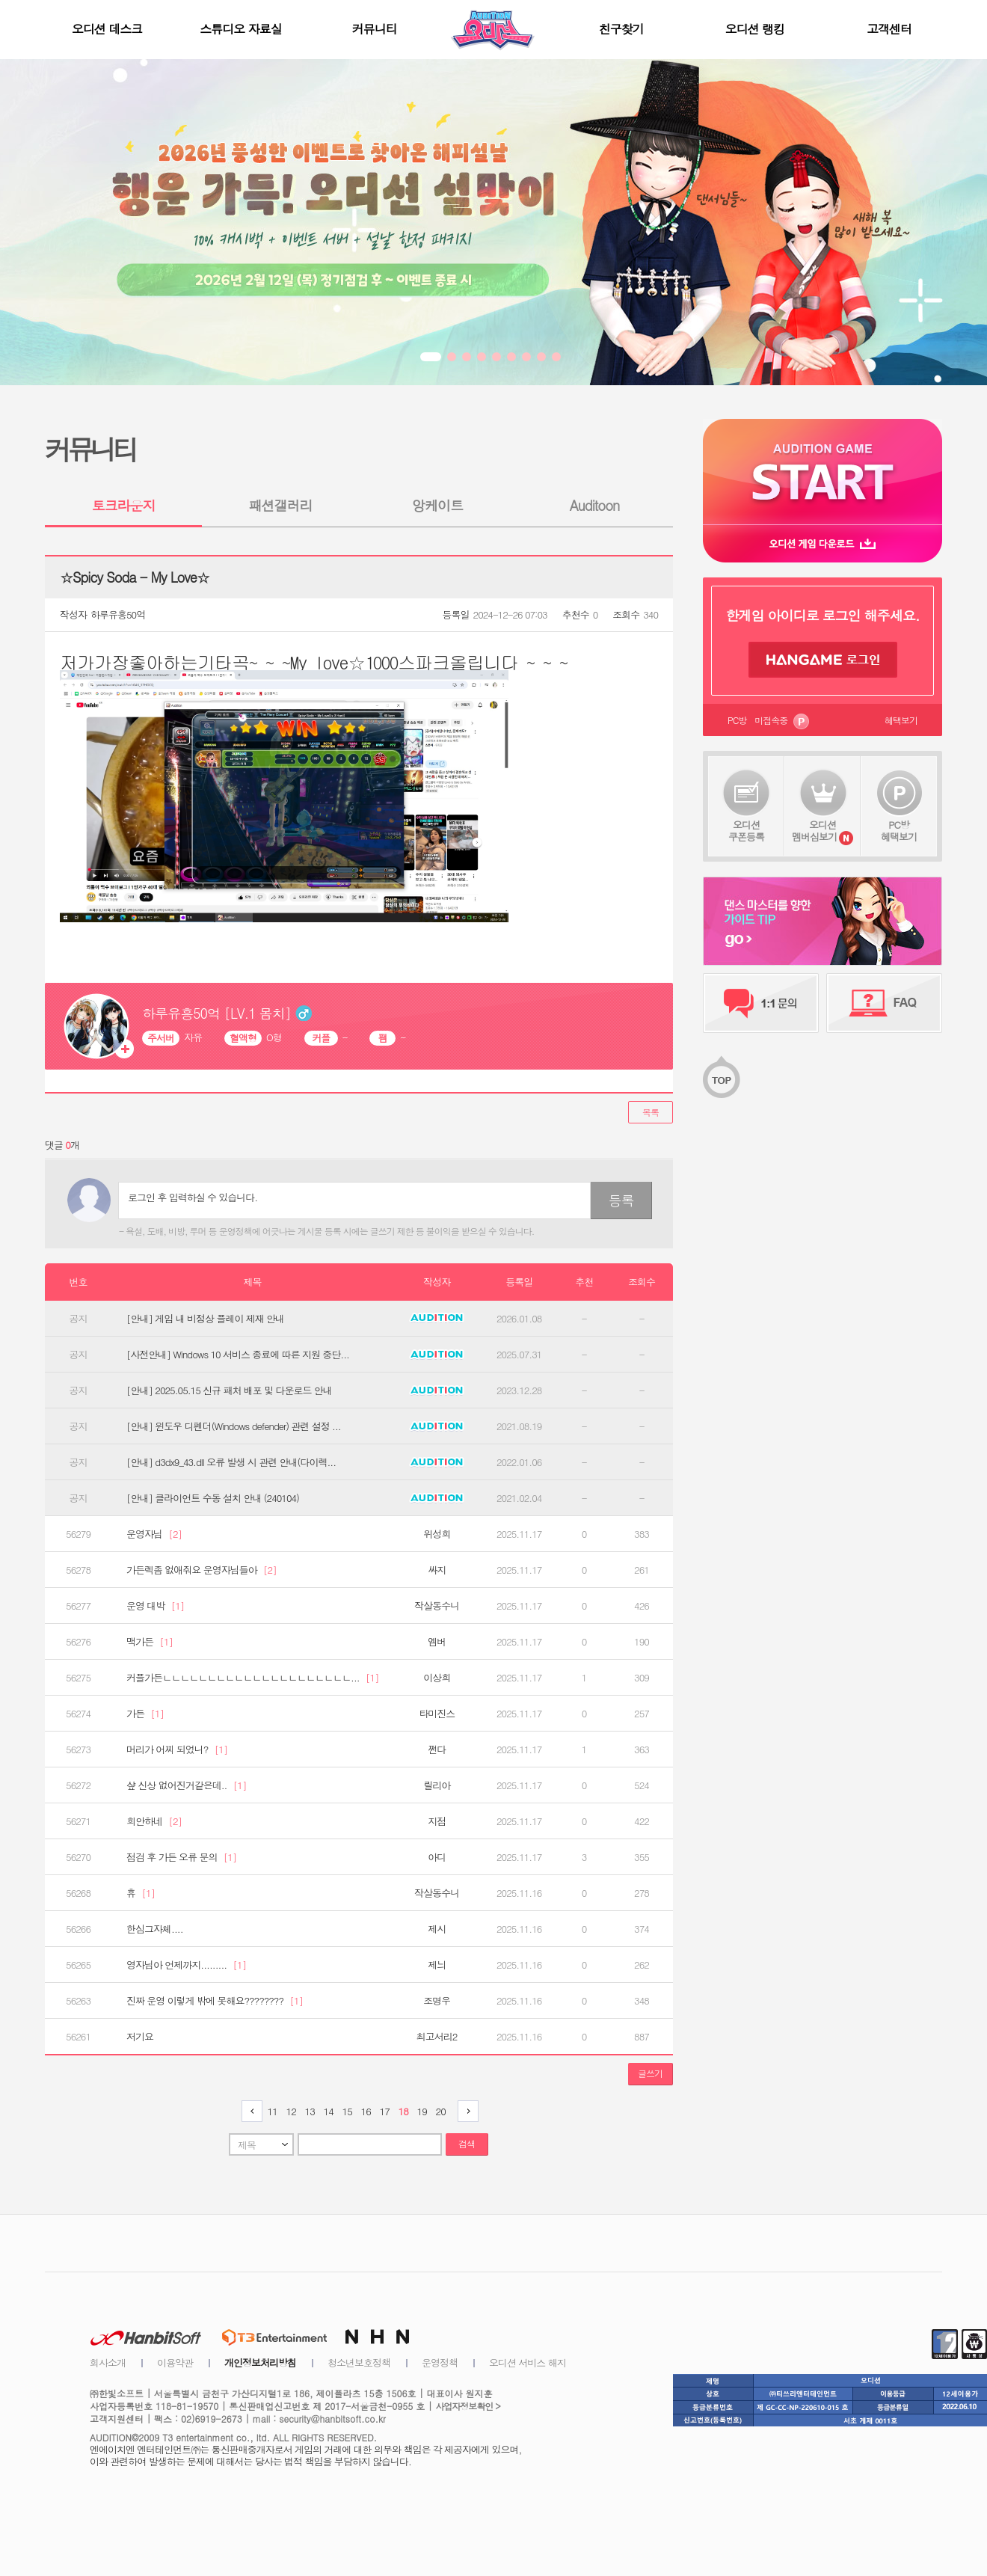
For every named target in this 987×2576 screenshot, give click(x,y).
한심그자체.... (154, 1929)
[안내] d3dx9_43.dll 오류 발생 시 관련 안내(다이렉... (231, 1462)
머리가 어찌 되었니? (176, 1749)
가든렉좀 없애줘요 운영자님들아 (201, 1570)
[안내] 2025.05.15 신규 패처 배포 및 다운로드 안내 (229, 1390)
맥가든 (149, 1642)
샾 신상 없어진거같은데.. (186, 1785)
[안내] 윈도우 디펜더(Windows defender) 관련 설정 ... (233, 1426)
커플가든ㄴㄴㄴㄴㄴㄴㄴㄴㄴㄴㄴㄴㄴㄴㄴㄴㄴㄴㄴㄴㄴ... (252, 1678)
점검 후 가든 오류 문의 (181, 1857)
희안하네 (154, 1821)
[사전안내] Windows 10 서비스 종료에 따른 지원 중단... (237, 1355)
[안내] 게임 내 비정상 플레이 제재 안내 (205, 1319)
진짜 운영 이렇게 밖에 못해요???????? (214, 2001)
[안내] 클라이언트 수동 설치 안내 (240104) (212, 1498)
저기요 (139, 2037)
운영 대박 (155, 1606)
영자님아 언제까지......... (186, 1965)
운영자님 (154, 1534)
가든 (145, 1714)
